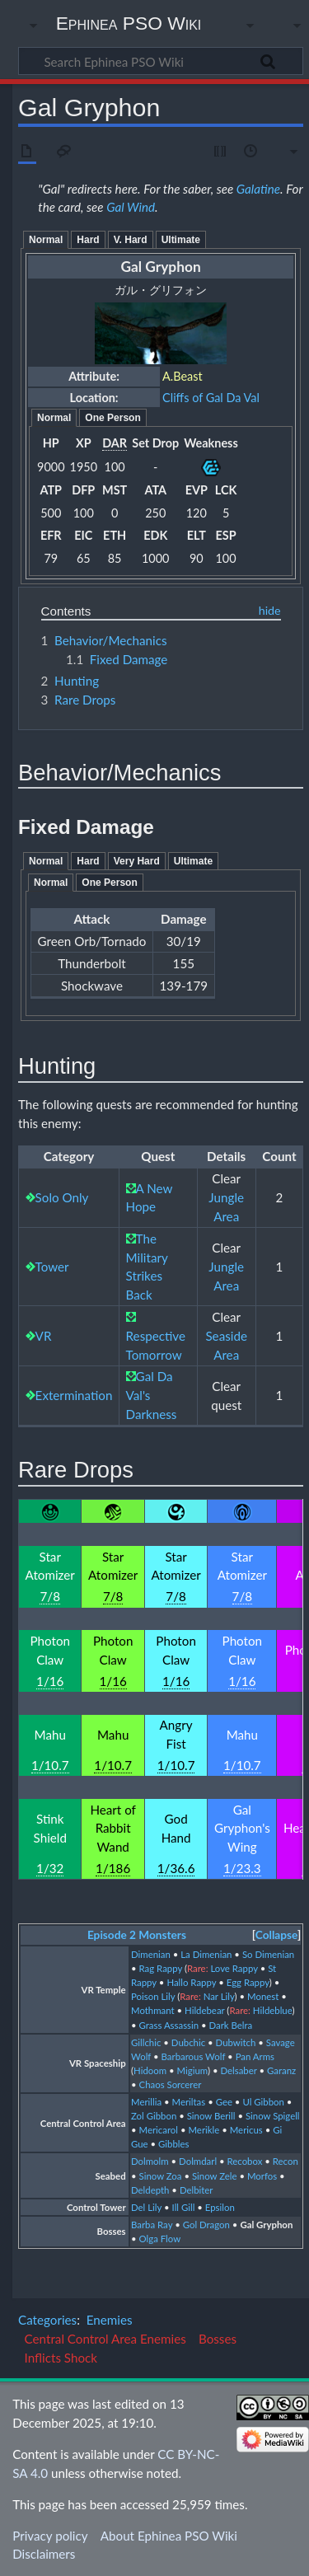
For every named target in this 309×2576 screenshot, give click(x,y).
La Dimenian (206, 1954)
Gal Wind (130, 206)
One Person (112, 418)
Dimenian (151, 1954)
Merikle (203, 2129)
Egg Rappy (248, 1982)
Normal (46, 240)
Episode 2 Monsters (136, 1934)
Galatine (258, 188)
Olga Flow (160, 2238)
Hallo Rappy (191, 1982)
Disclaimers (43, 2553)
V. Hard (130, 240)
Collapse (276, 1934)
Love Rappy (233, 1968)
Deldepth (150, 2190)
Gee (224, 2101)
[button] (276, 1935)
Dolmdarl (198, 2161)
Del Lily (146, 2207)
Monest (263, 1996)
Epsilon (220, 2207)
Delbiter (196, 2190)
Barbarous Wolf (194, 2056)
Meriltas (189, 2101)
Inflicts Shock (61, 2357)
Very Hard (137, 861)
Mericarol (158, 2129)
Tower (52, 1266)
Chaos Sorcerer (170, 2084)
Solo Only (62, 1197)
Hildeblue (273, 2010)
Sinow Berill (211, 2115)
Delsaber (238, 2070)
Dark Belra (231, 2025)
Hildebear (204, 2010)
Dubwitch (236, 2042)
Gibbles (173, 2143)
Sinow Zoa (160, 2176)
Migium (192, 2070)
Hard (88, 240)
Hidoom (149, 2070)
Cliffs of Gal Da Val (211, 398)
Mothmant (153, 2010)
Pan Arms (255, 2056)
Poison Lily (153, 1996)
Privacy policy (49, 2535)
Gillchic (146, 2042)
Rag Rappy (160, 1968)
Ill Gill (183, 2207)
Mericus (246, 2129)
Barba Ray (151, 2224)
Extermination (74, 1395)
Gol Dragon (206, 2224)
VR (43, 1335)
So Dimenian (268, 1954)
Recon (285, 2161)
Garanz (281, 2070)
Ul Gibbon (262, 2101)
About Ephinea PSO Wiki (169, 2535)
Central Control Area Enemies (105, 2338)
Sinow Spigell (273, 2115)
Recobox (245, 2161)
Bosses (217, 2338)
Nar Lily (219, 1996)
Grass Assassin (169, 2025)
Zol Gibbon (153, 2115)
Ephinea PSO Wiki (129, 23)
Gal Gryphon (266, 2224)
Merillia (146, 2101)
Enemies (110, 2319)
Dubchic (188, 2042)
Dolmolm (150, 2161)
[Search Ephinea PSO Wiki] (160, 61)
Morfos (262, 2176)
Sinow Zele (214, 2176)
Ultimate (181, 240)
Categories (47, 2319)
